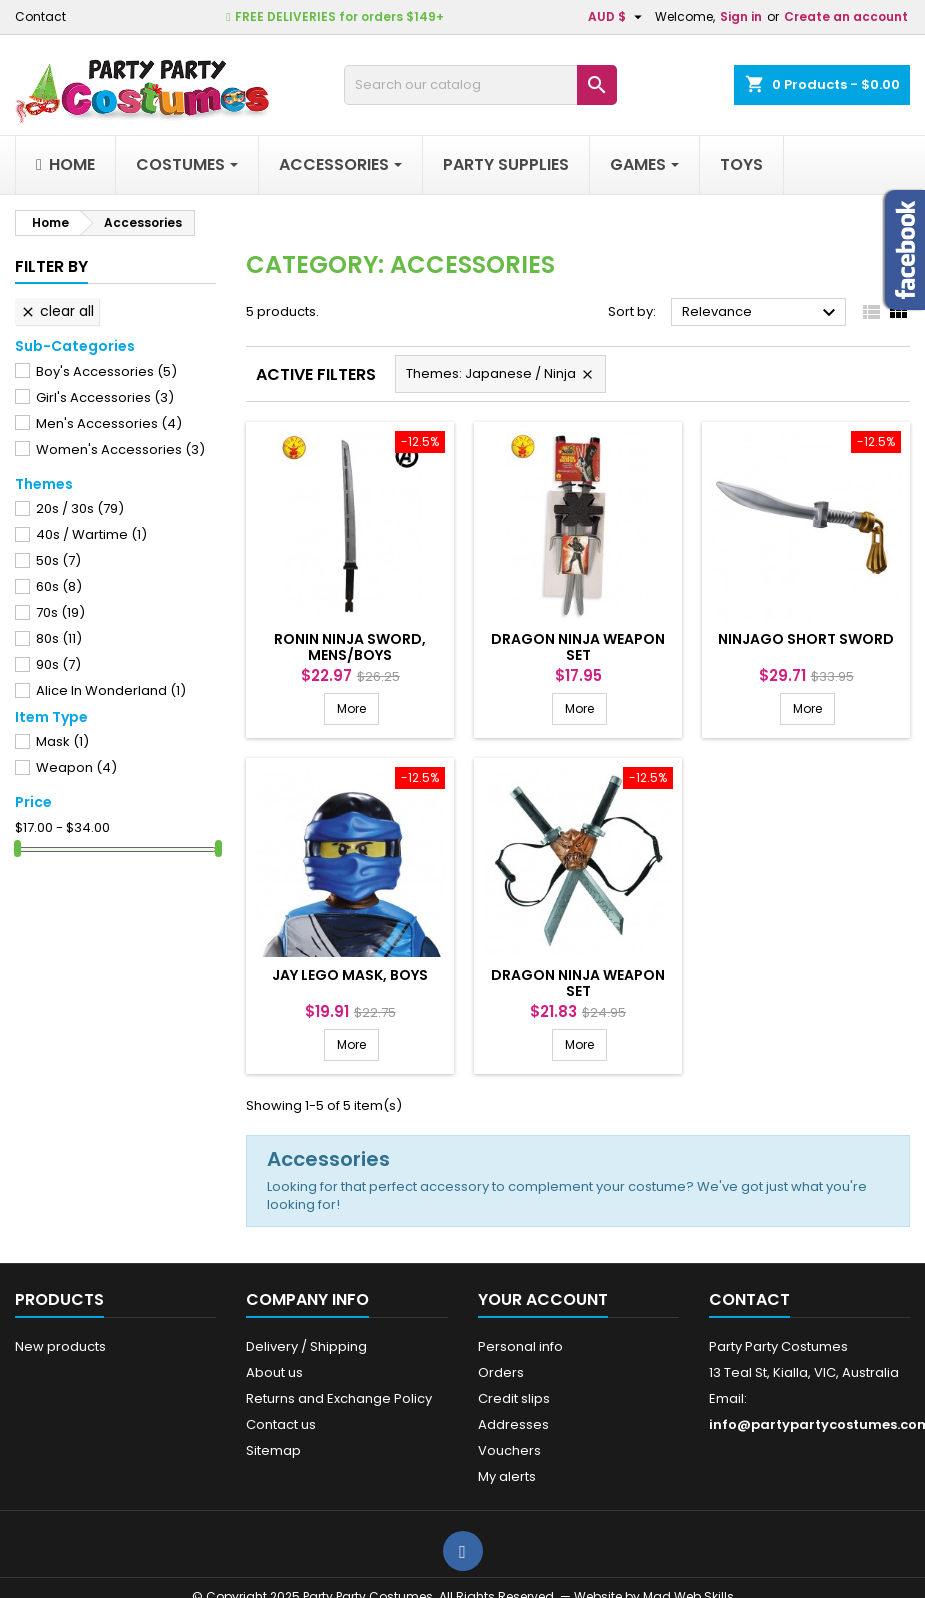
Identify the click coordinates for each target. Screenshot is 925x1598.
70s (60, 612)
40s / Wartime (91, 534)
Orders (501, 1372)
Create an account (846, 16)
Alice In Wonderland (111, 690)
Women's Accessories (120, 449)
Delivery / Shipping (306, 1346)
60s (59, 586)
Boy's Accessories (106, 371)
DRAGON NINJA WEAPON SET (578, 647)
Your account (543, 1299)
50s (58, 560)
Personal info (520, 1346)
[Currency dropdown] (617, 17)
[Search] (480, 85)
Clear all (57, 311)
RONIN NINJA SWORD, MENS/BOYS (350, 647)
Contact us (281, 1424)
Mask (62, 741)
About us (274, 1372)
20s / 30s (80, 508)
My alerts (507, 1476)
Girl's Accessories (105, 397)
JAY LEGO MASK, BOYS (350, 975)
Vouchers (509, 1450)
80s (59, 638)
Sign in (741, 16)
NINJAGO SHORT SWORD (806, 639)
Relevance (761, 313)
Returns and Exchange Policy (339, 1398)
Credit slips (514, 1398)
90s (58, 664)
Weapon (76, 767)
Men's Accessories (109, 423)
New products (60, 1346)
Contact (40, 16)
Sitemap (273, 1450)
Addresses (513, 1424)
